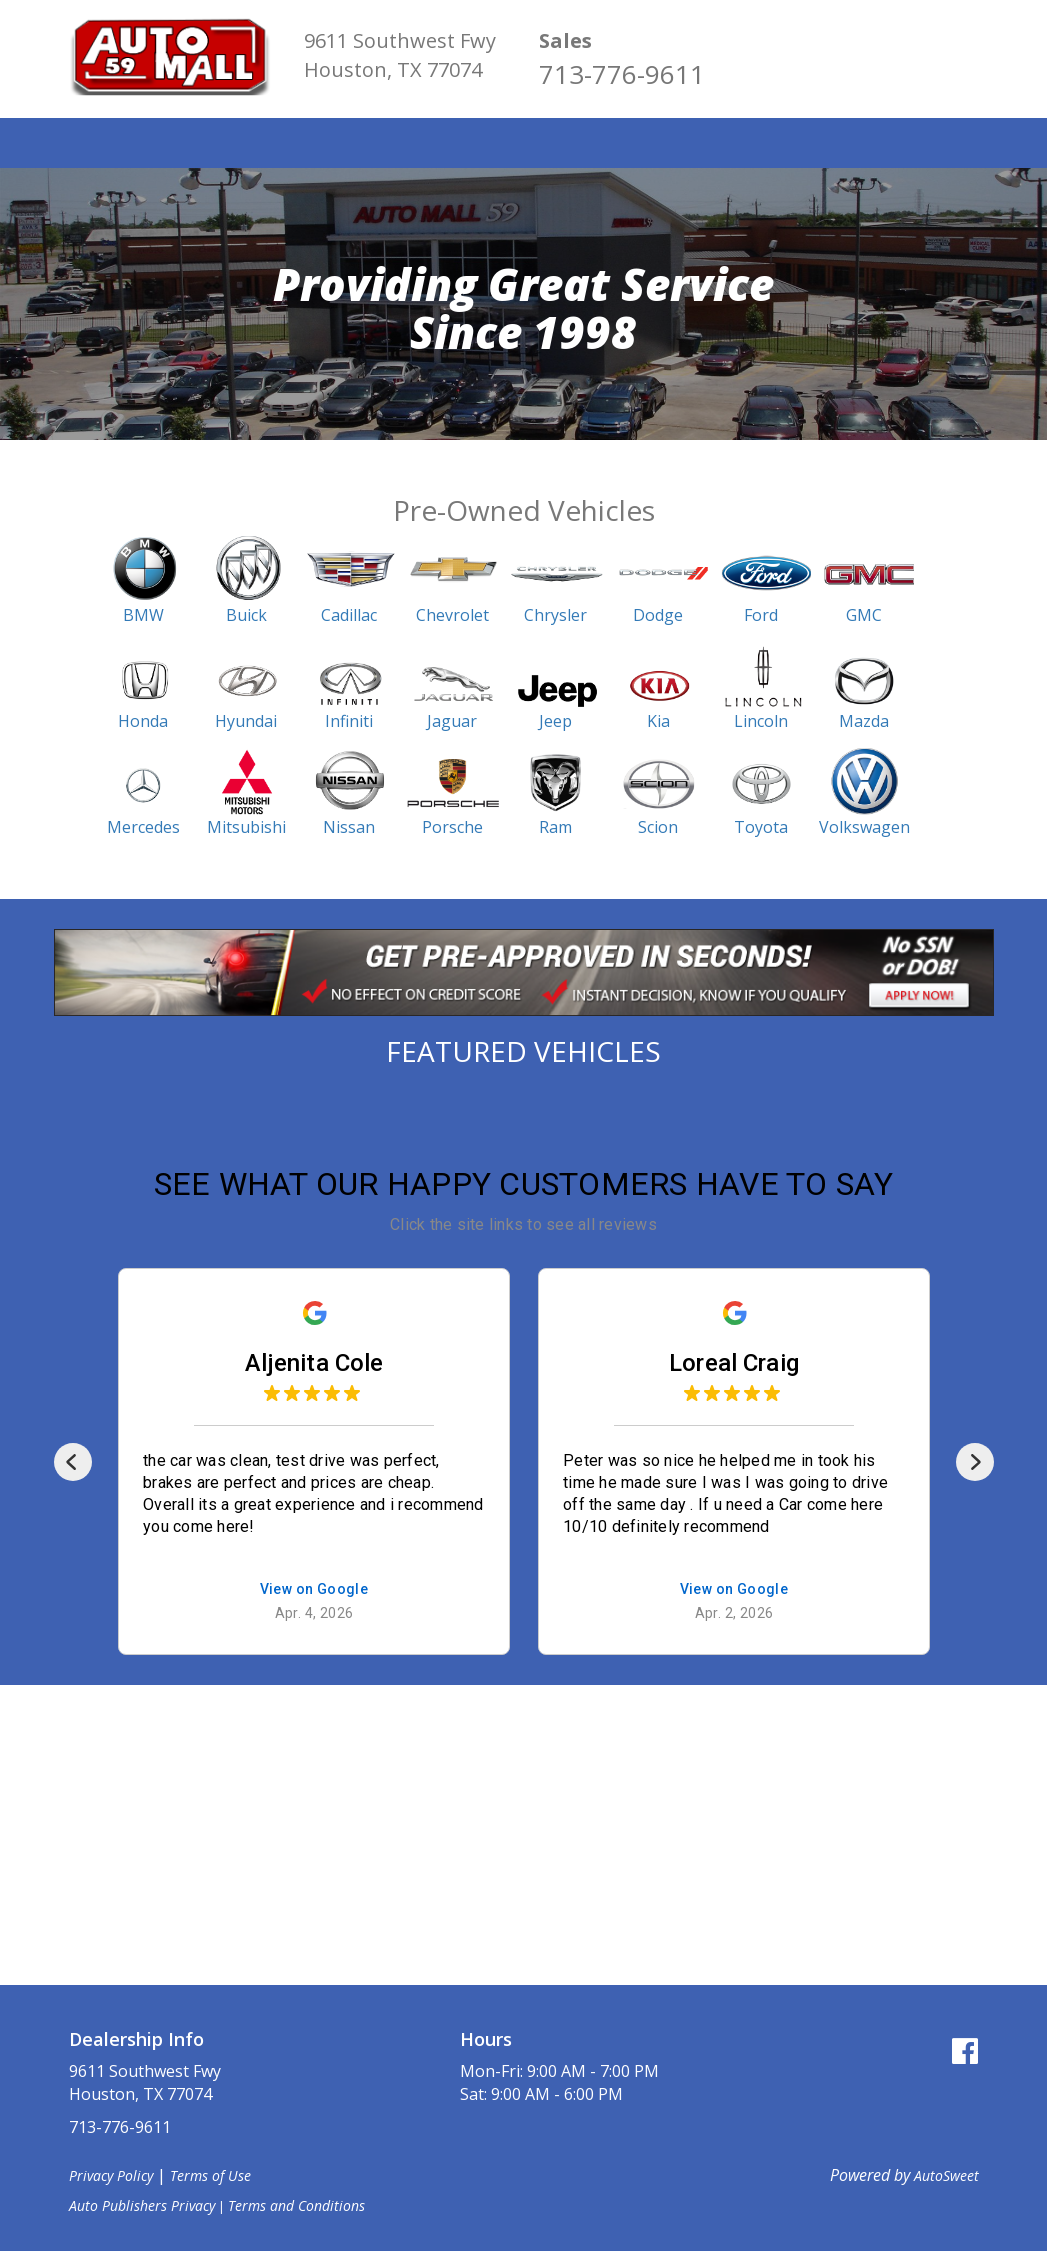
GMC (864, 615)
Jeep (555, 721)
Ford (761, 615)
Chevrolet (452, 615)
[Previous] (73, 1462)
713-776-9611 (622, 74)
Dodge (658, 615)
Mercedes (143, 827)
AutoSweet (946, 2175)
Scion (658, 827)
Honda (143, 721)
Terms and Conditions (296, 2205)
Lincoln (761, 721)
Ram (555, 827)
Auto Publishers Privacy (142, 2205)
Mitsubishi (246, 827)
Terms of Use (210, 2175)
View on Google (313, 1589)
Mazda (864, 721)
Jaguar (452, 721)
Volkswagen (864, 827)
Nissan (349, 827)
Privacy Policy (111, 2175)
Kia (658, 721)
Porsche (452, 827)
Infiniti (349, 721)
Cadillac (349, 615)
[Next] (975, 1462)
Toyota (761, 827)
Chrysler (555, 615)
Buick (246, 615)
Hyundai (246, 721)
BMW (143, 615)
